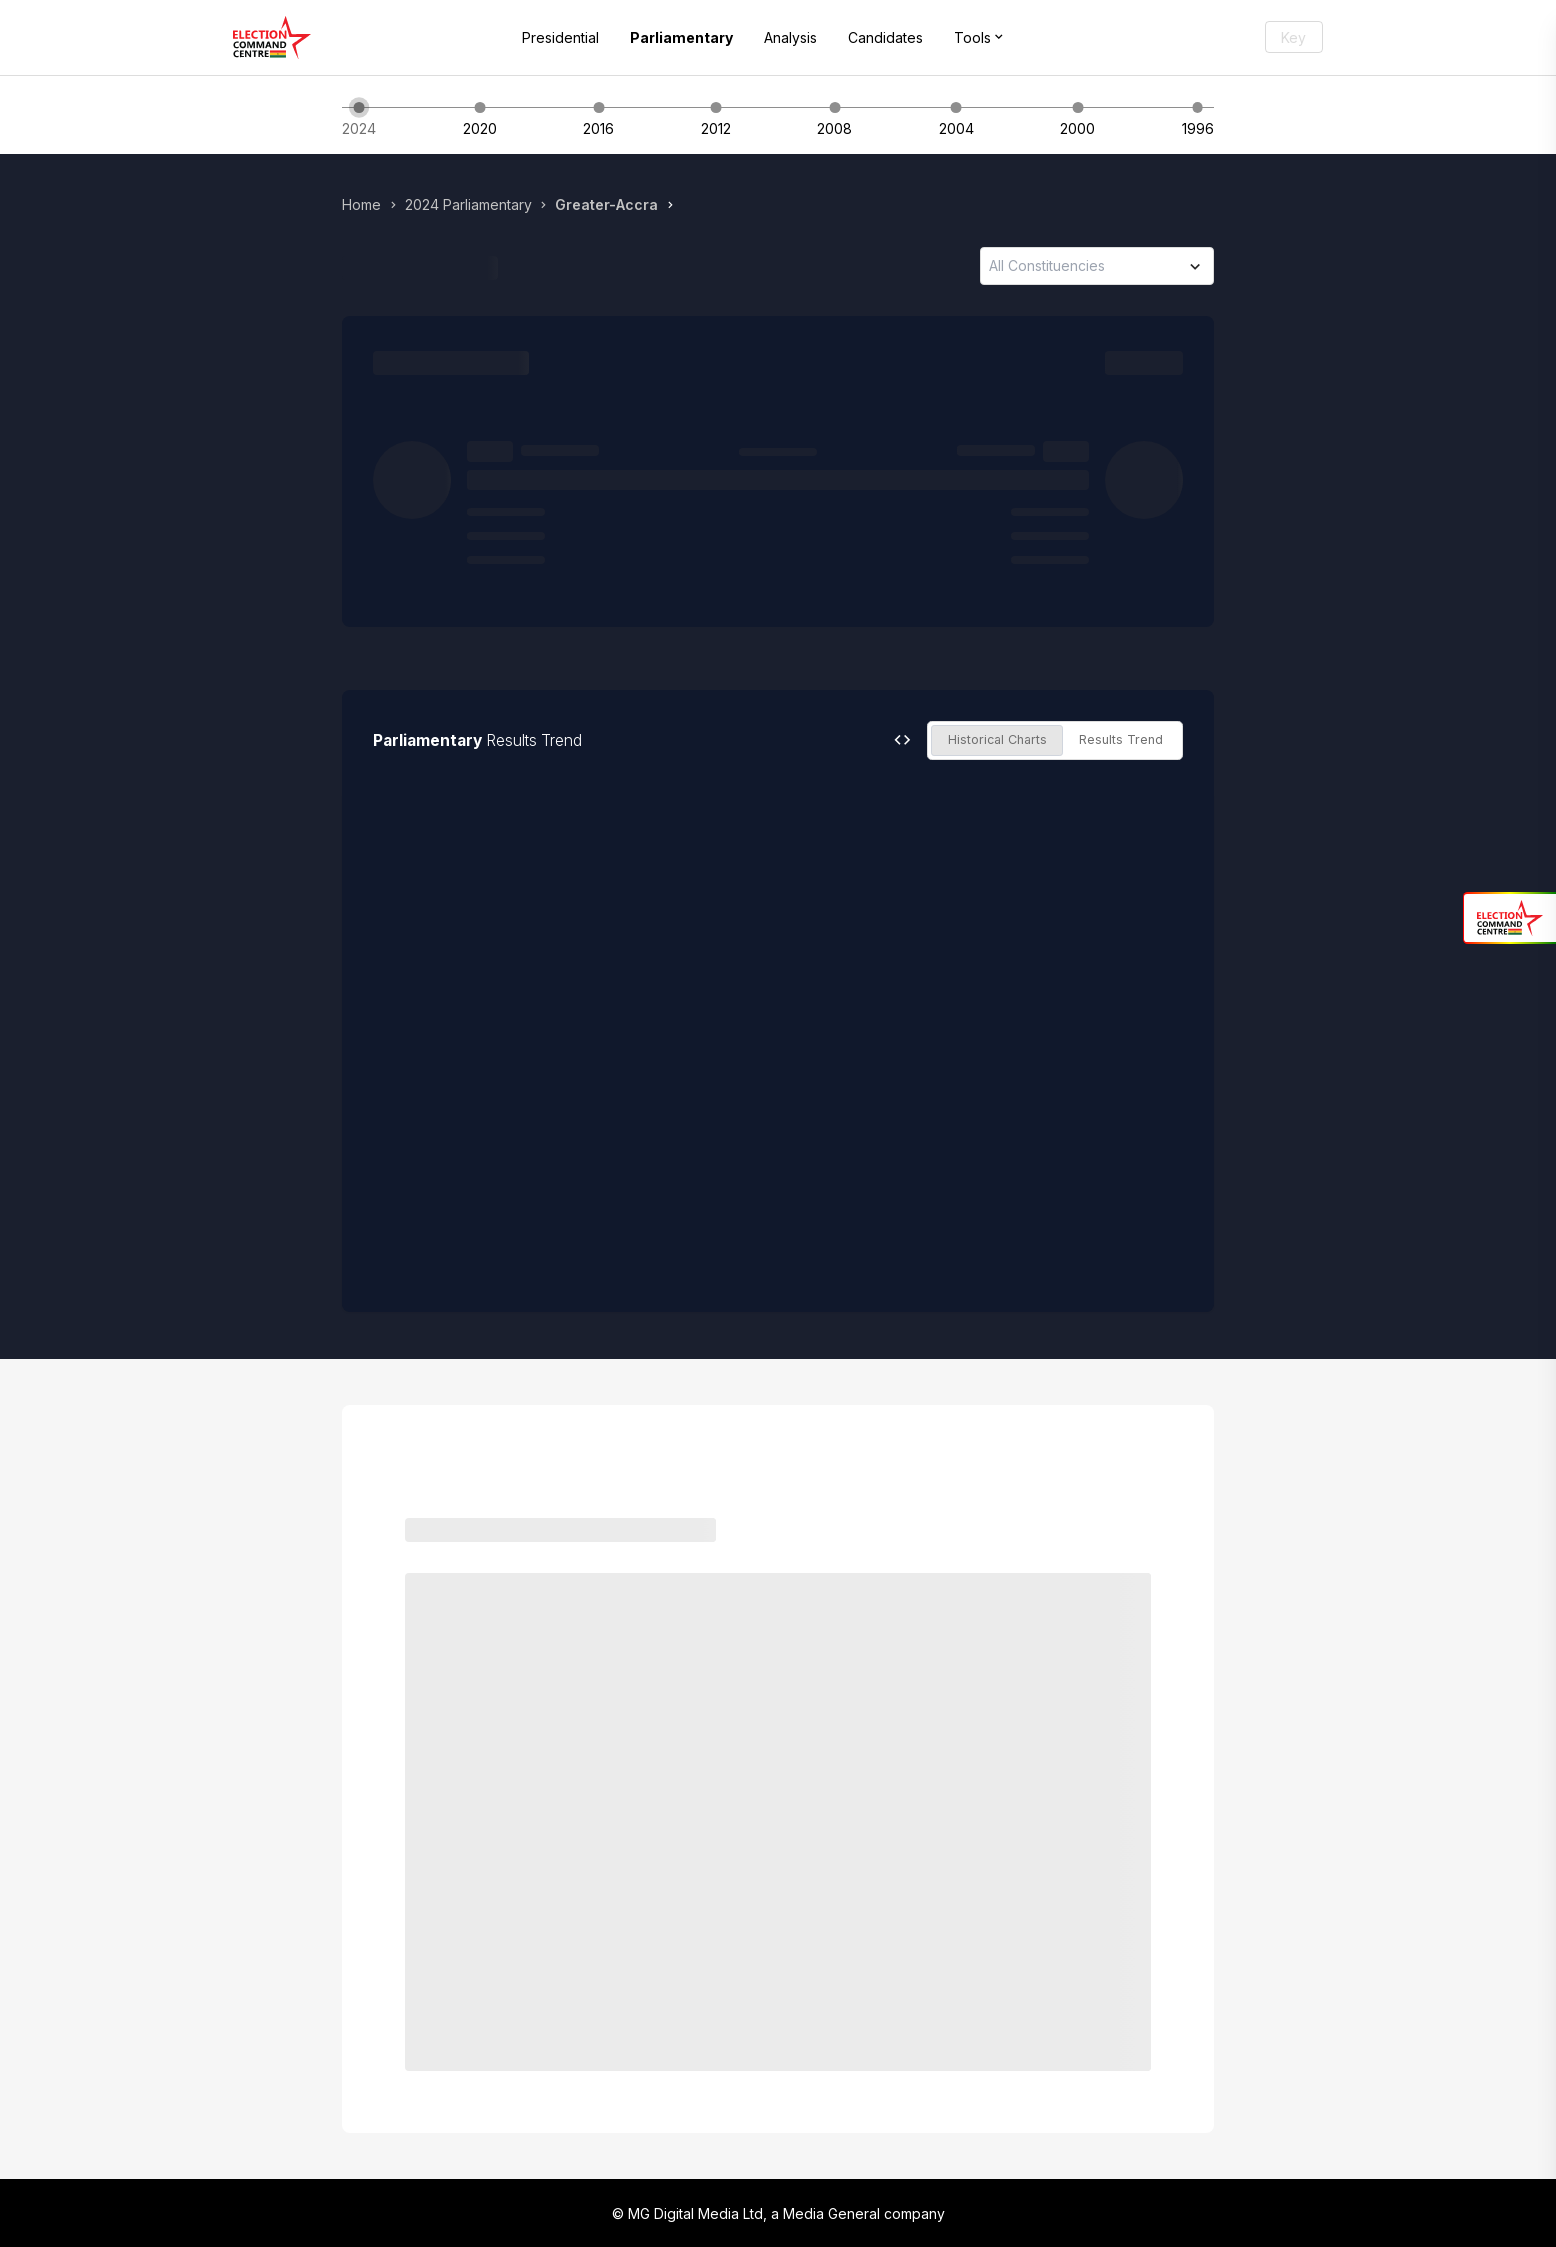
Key (1293, 37)
